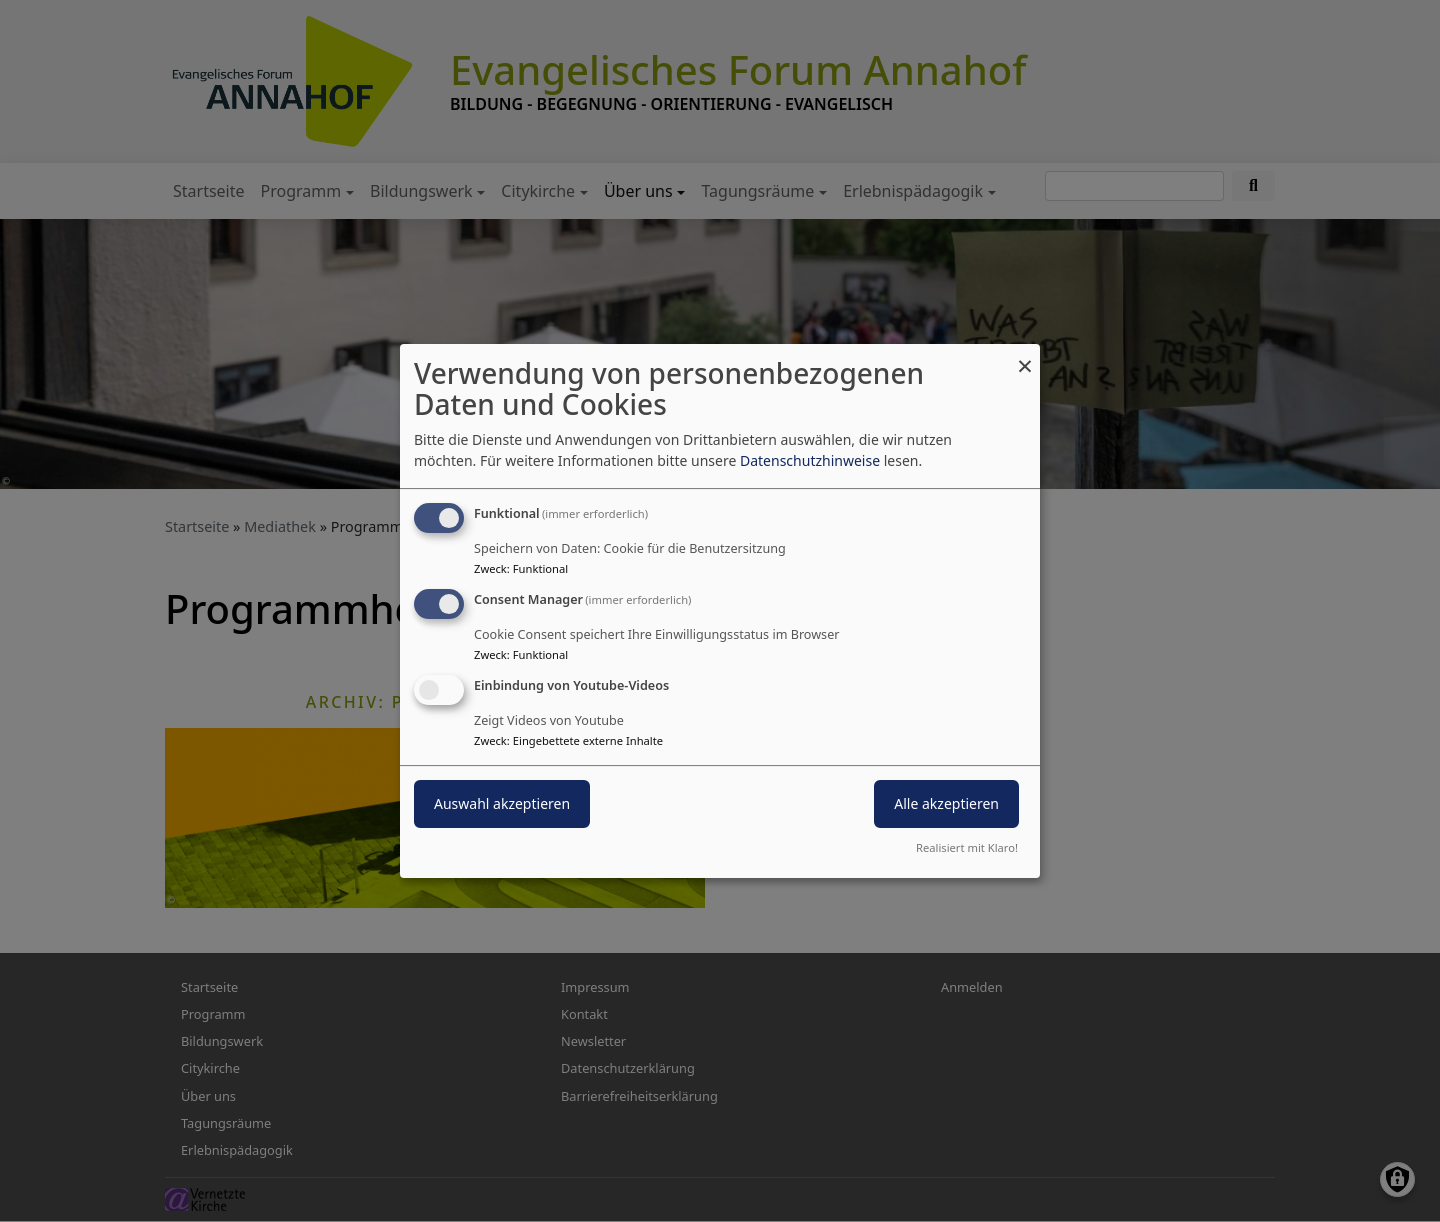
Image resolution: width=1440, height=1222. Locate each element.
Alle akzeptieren (946, 803)
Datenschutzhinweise (810, 460)
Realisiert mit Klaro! (967, 847)
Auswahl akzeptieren (502, 803)
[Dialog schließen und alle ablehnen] (1025, 356)
